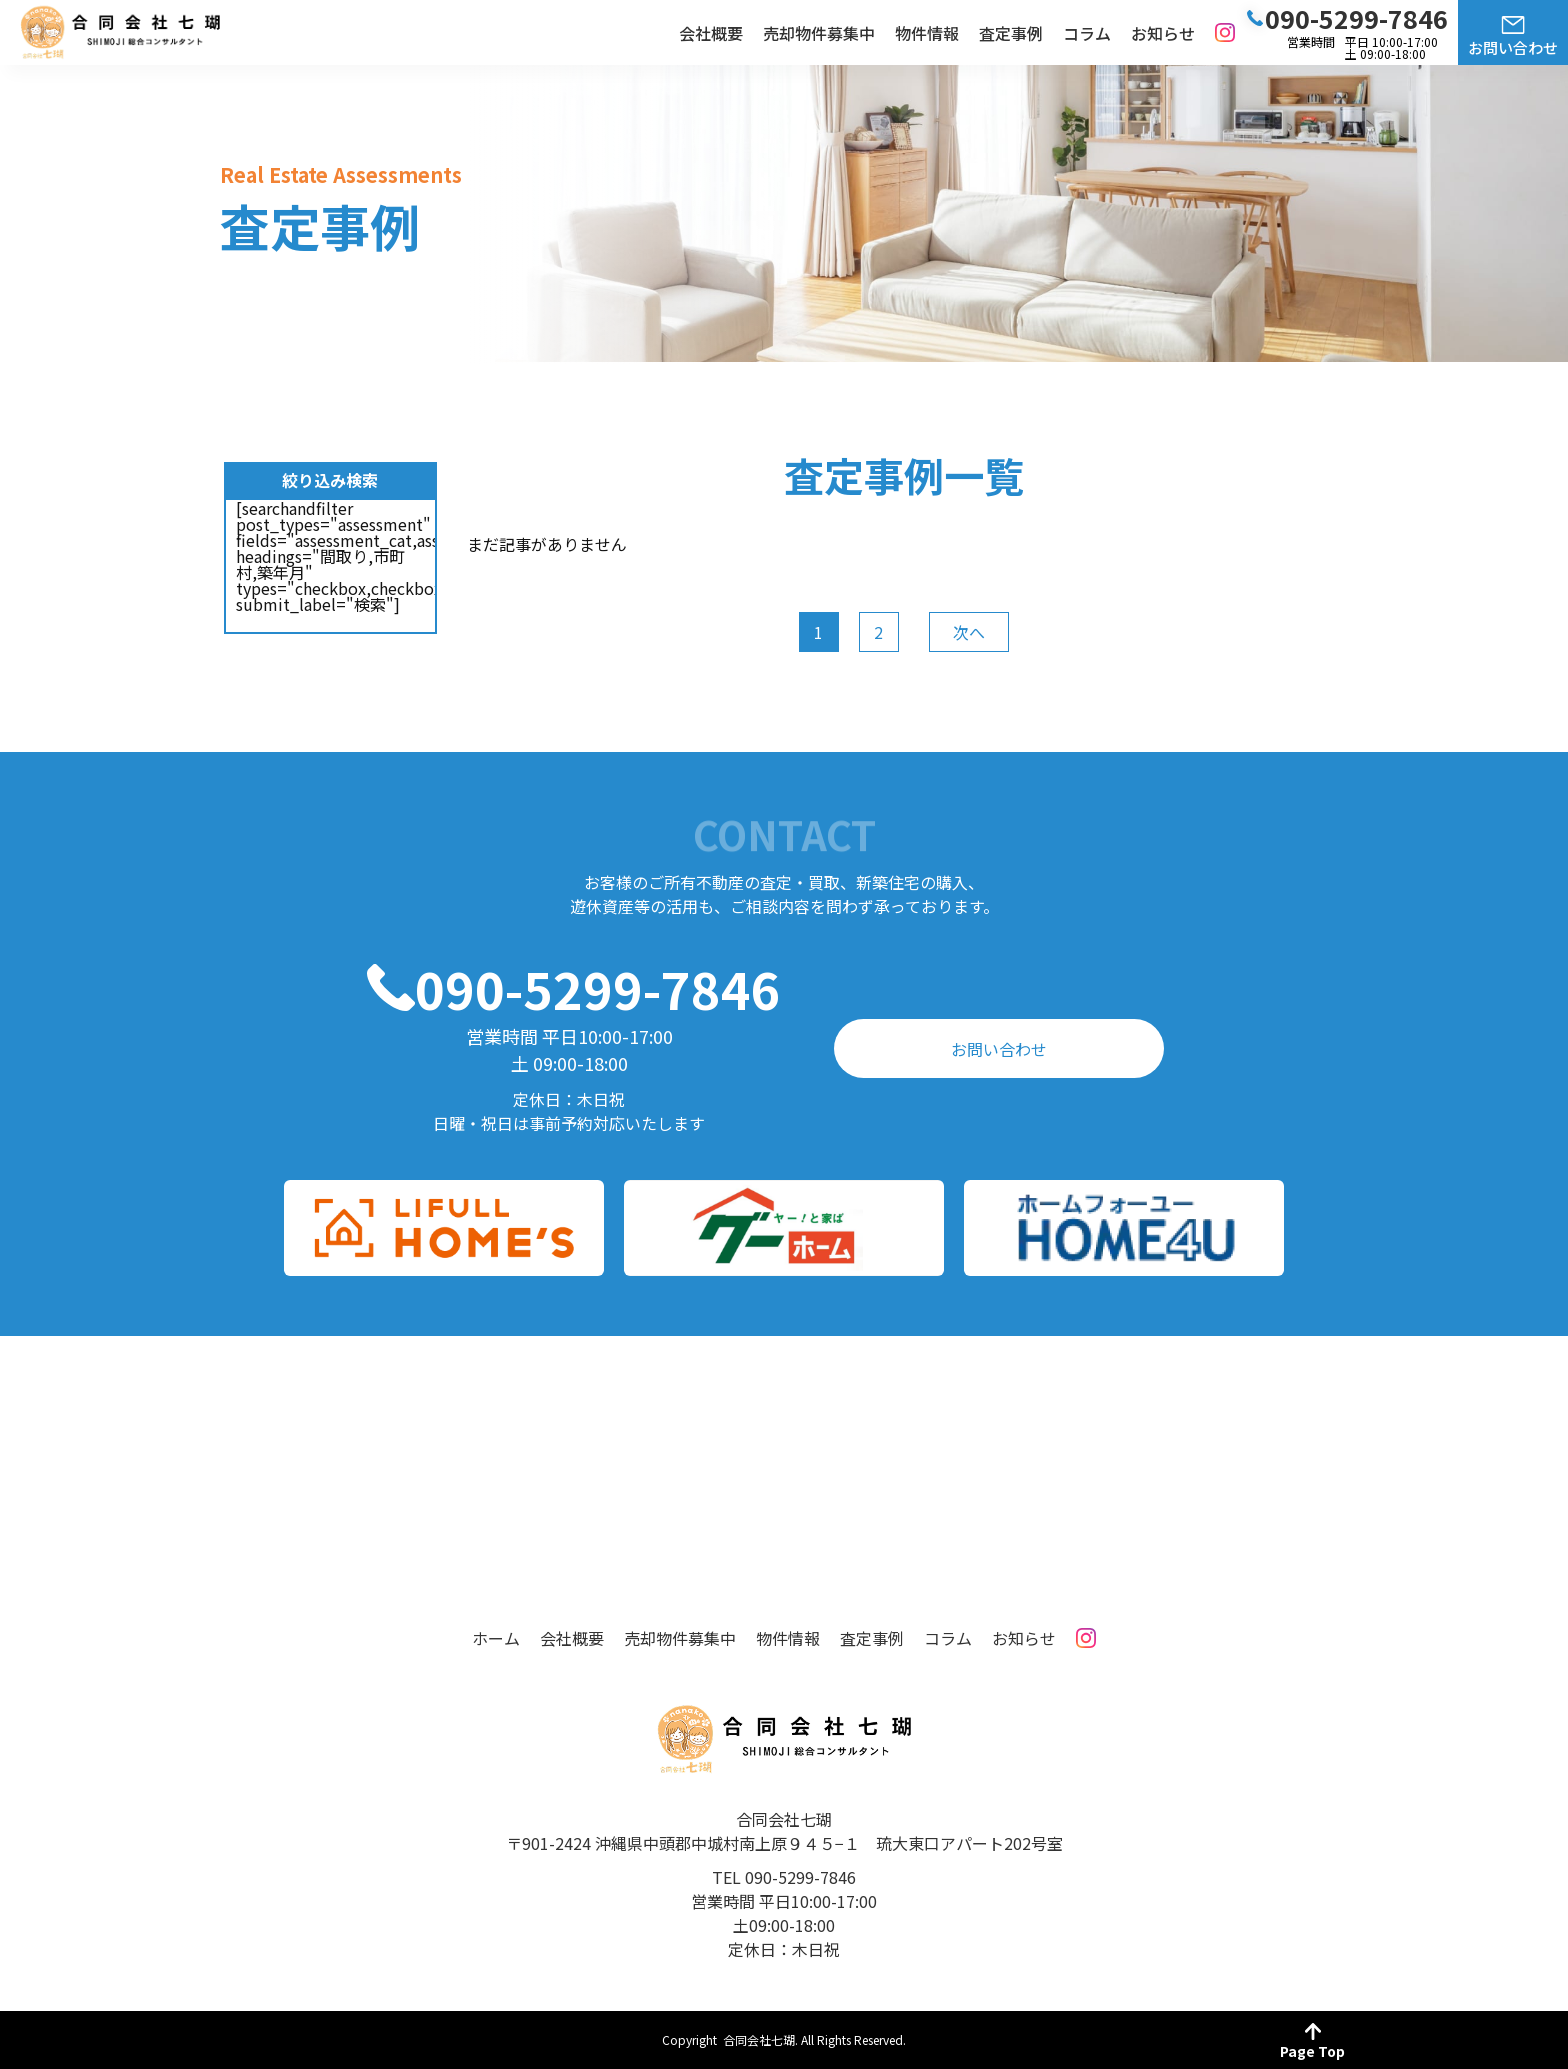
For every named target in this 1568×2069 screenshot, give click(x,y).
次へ (969, 632)
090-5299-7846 (598, 988)
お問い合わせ (1513, 47)
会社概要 (711, 33)
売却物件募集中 (819, 33)
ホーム (496, 1638)
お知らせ (1163, 33)
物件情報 (927, 33)
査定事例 (1011, 33)
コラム (1087, 33)
